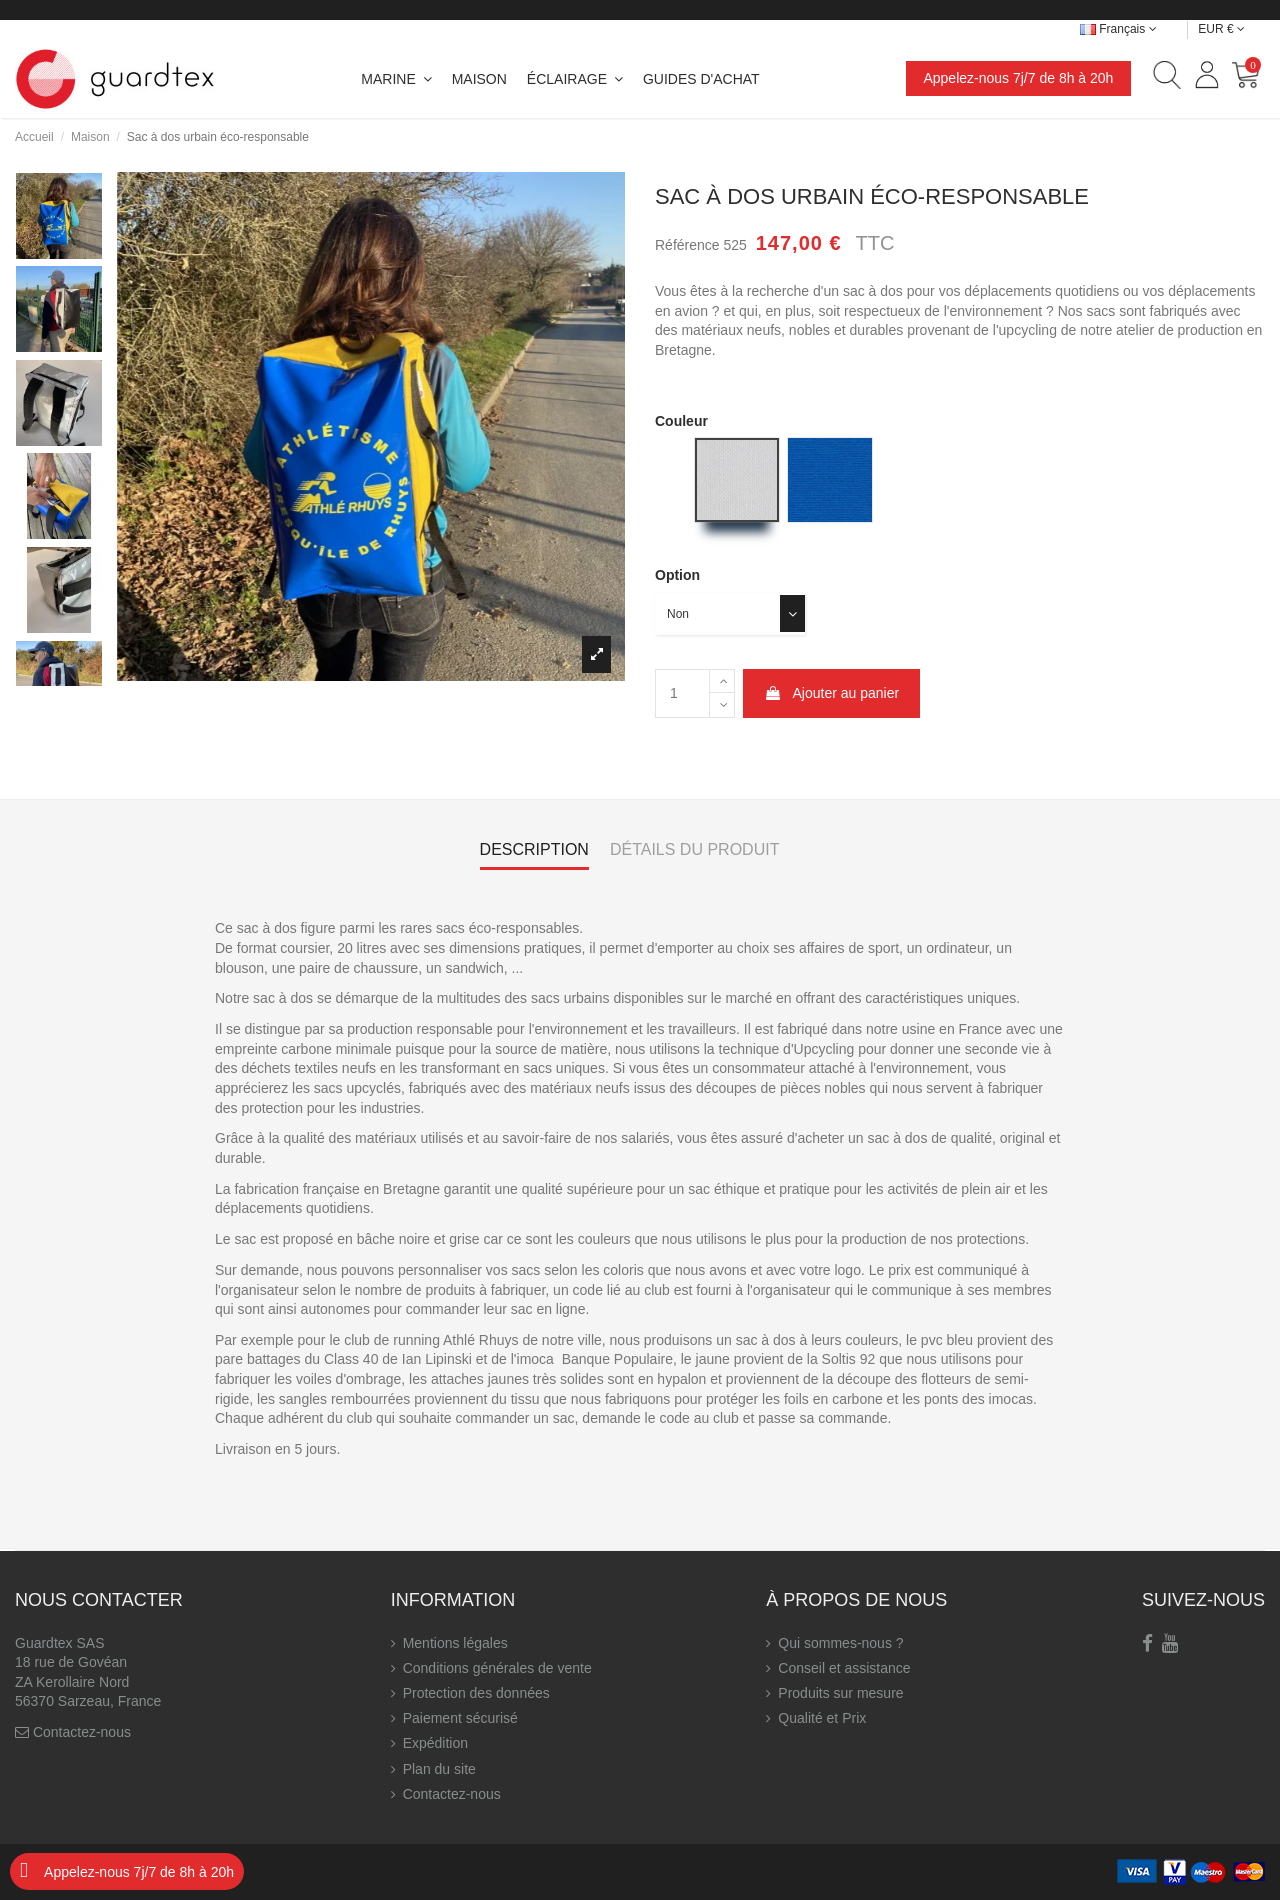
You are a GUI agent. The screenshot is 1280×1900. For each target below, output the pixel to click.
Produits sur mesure (840, 1693)
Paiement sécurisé (460, 1718)
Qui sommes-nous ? (840, 1643)
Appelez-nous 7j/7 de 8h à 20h (1018, 78)
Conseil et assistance (844, 1668)
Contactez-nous (82, 1732)
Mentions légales (455, 1643)
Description (534, 849)
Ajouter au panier (831, 693)
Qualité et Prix (822, 1718)
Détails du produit (695, 849)
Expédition (435, 1743)
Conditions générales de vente (497, 1668)
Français (1118, 29)
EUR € (1221, 29)
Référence (687, 245)
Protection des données (476, 1693)
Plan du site (439, 1769)
